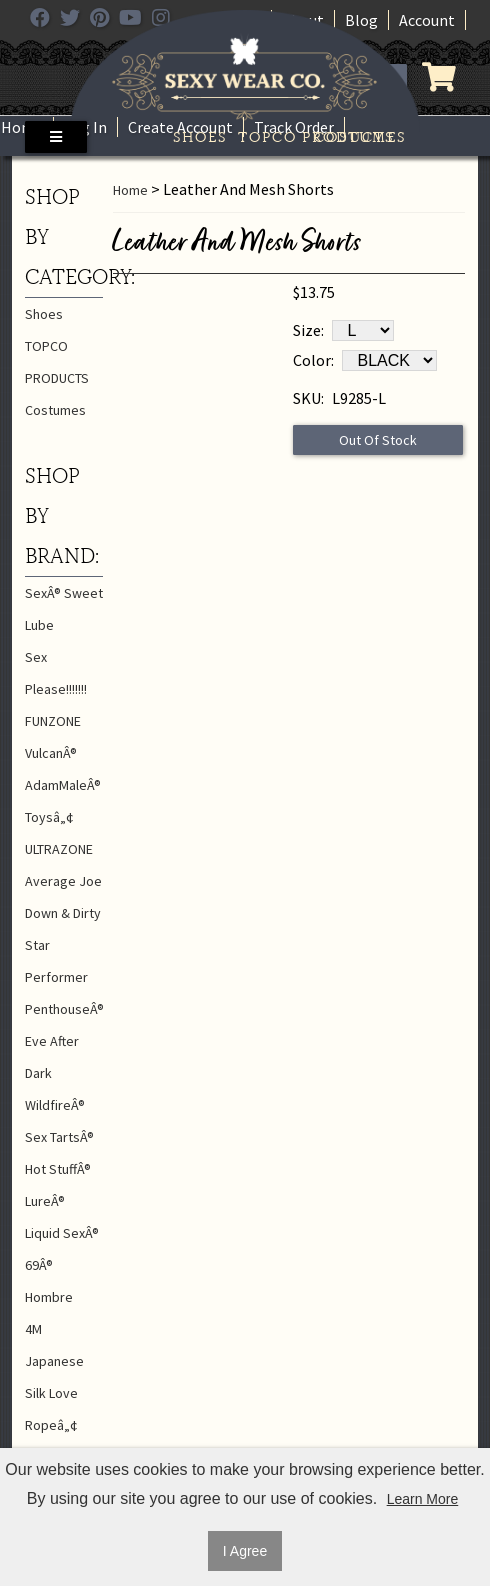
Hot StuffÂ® (58, 1169)
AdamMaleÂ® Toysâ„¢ (63, 801)
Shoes (200, 137)
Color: (313, 360)
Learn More (423, 1499)
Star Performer (56, 961)
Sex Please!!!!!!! (56, 673)
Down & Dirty (63, 913)
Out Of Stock (378, 440)
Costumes (352, 137)
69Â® (39, 1265)
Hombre (49, 1297)
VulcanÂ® (51, 753)
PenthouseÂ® (64, 1009)
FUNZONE (53, 721)
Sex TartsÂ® (59, 1137)
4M (33, 1329)
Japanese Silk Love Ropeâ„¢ (54, 1393)
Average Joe (63, 881)
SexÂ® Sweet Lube (64, 609)
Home (22, 127)
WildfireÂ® (55, 1105)
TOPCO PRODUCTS (276, 137)
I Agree (245, 1551)
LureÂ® (45, 1201)
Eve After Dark (52, 1057)
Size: (308, 330)
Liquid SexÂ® (62, 1233)
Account (427, 20)
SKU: (308, 398)
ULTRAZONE (59, 849)
